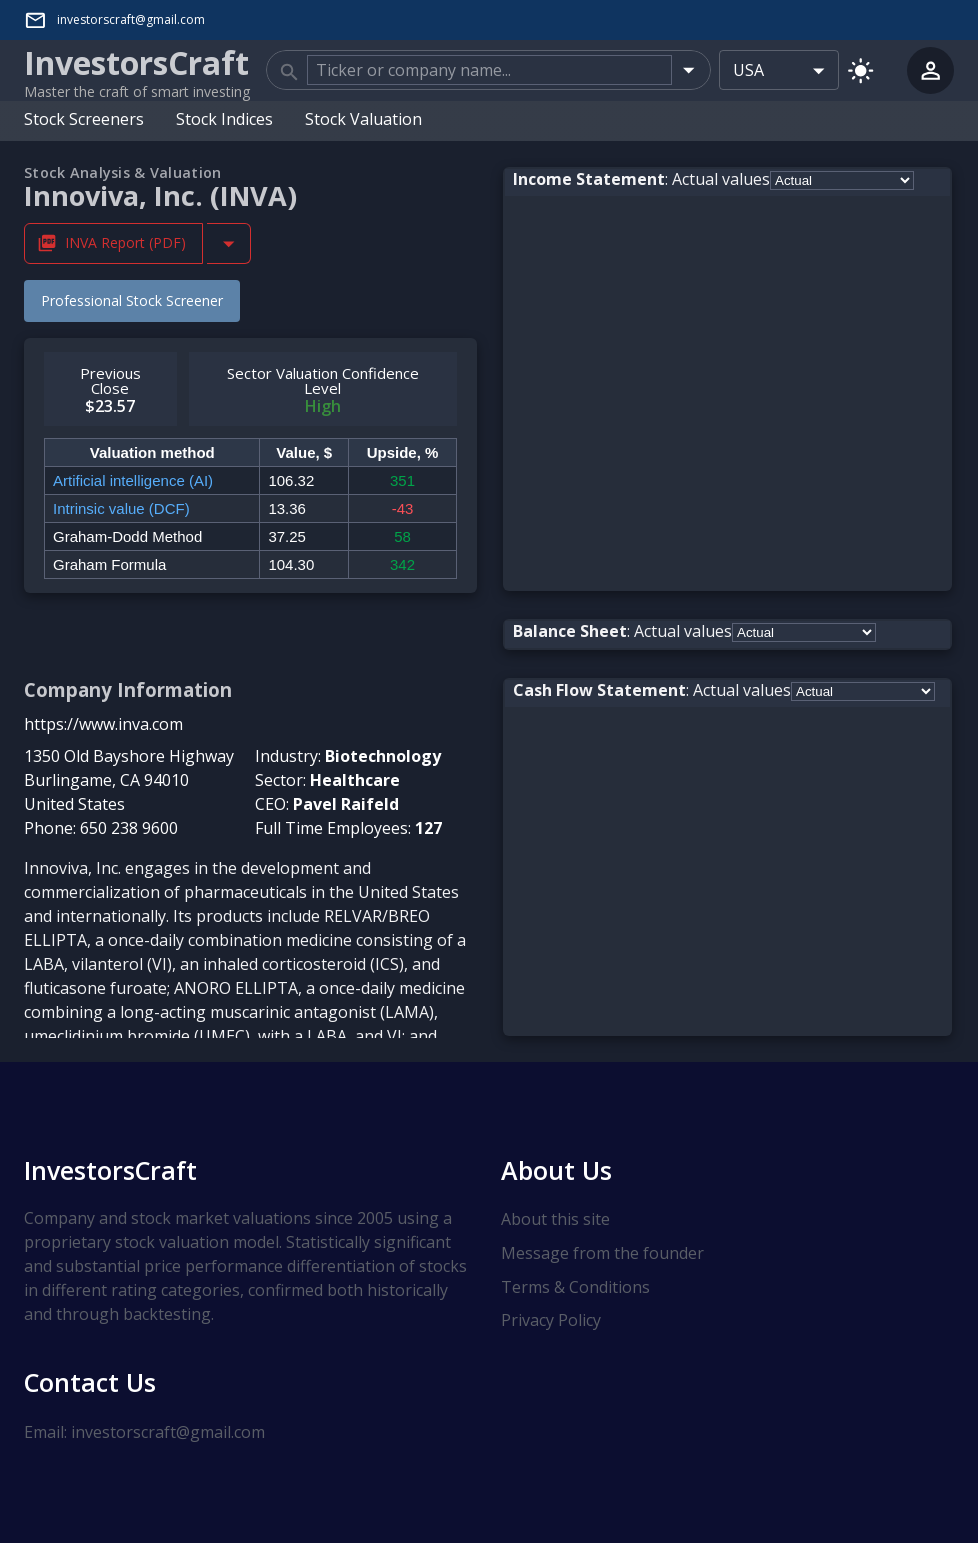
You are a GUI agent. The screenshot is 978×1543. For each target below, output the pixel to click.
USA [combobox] (748, 70)
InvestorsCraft (110, 1169)
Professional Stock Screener (132, 299)
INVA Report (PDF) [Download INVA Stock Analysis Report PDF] (113, 242)
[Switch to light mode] (860, 69)
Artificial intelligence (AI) (133, 479)
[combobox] (489, 70)
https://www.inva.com (103, 723)
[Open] (688, 69)
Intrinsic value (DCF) (121, 507)
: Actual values (641, 178)
